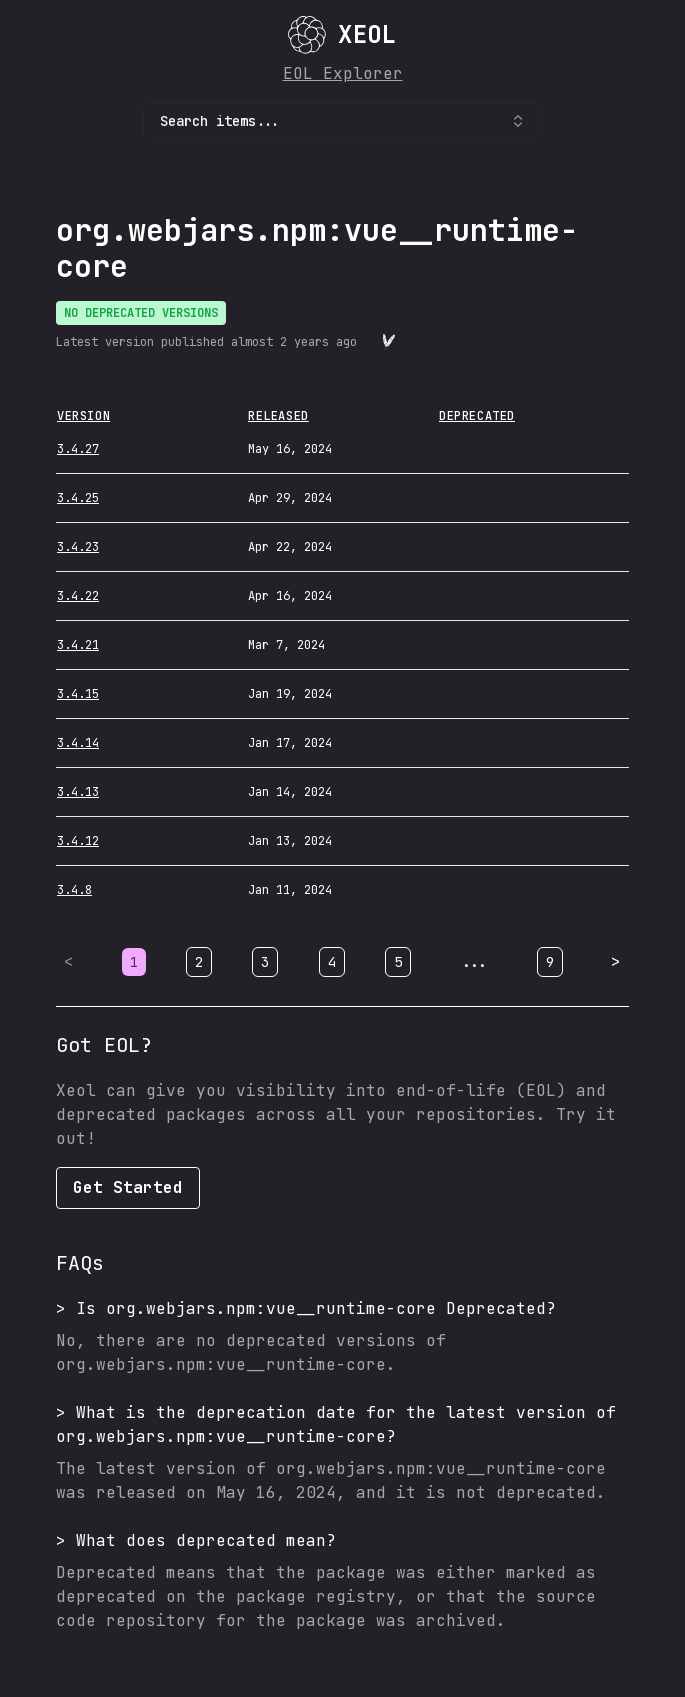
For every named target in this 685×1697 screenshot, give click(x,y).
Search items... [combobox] (343, 121)
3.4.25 (78, 498)
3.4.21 (78, 645)
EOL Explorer (343, 73)
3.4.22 (78, 596)
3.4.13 (78, 792)
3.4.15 (78, 694)
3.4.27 (78, 449)
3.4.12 (78, 841)
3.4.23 (78, 547)
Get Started (128, 1187)
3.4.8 (74, 890)
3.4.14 (78, 743)
